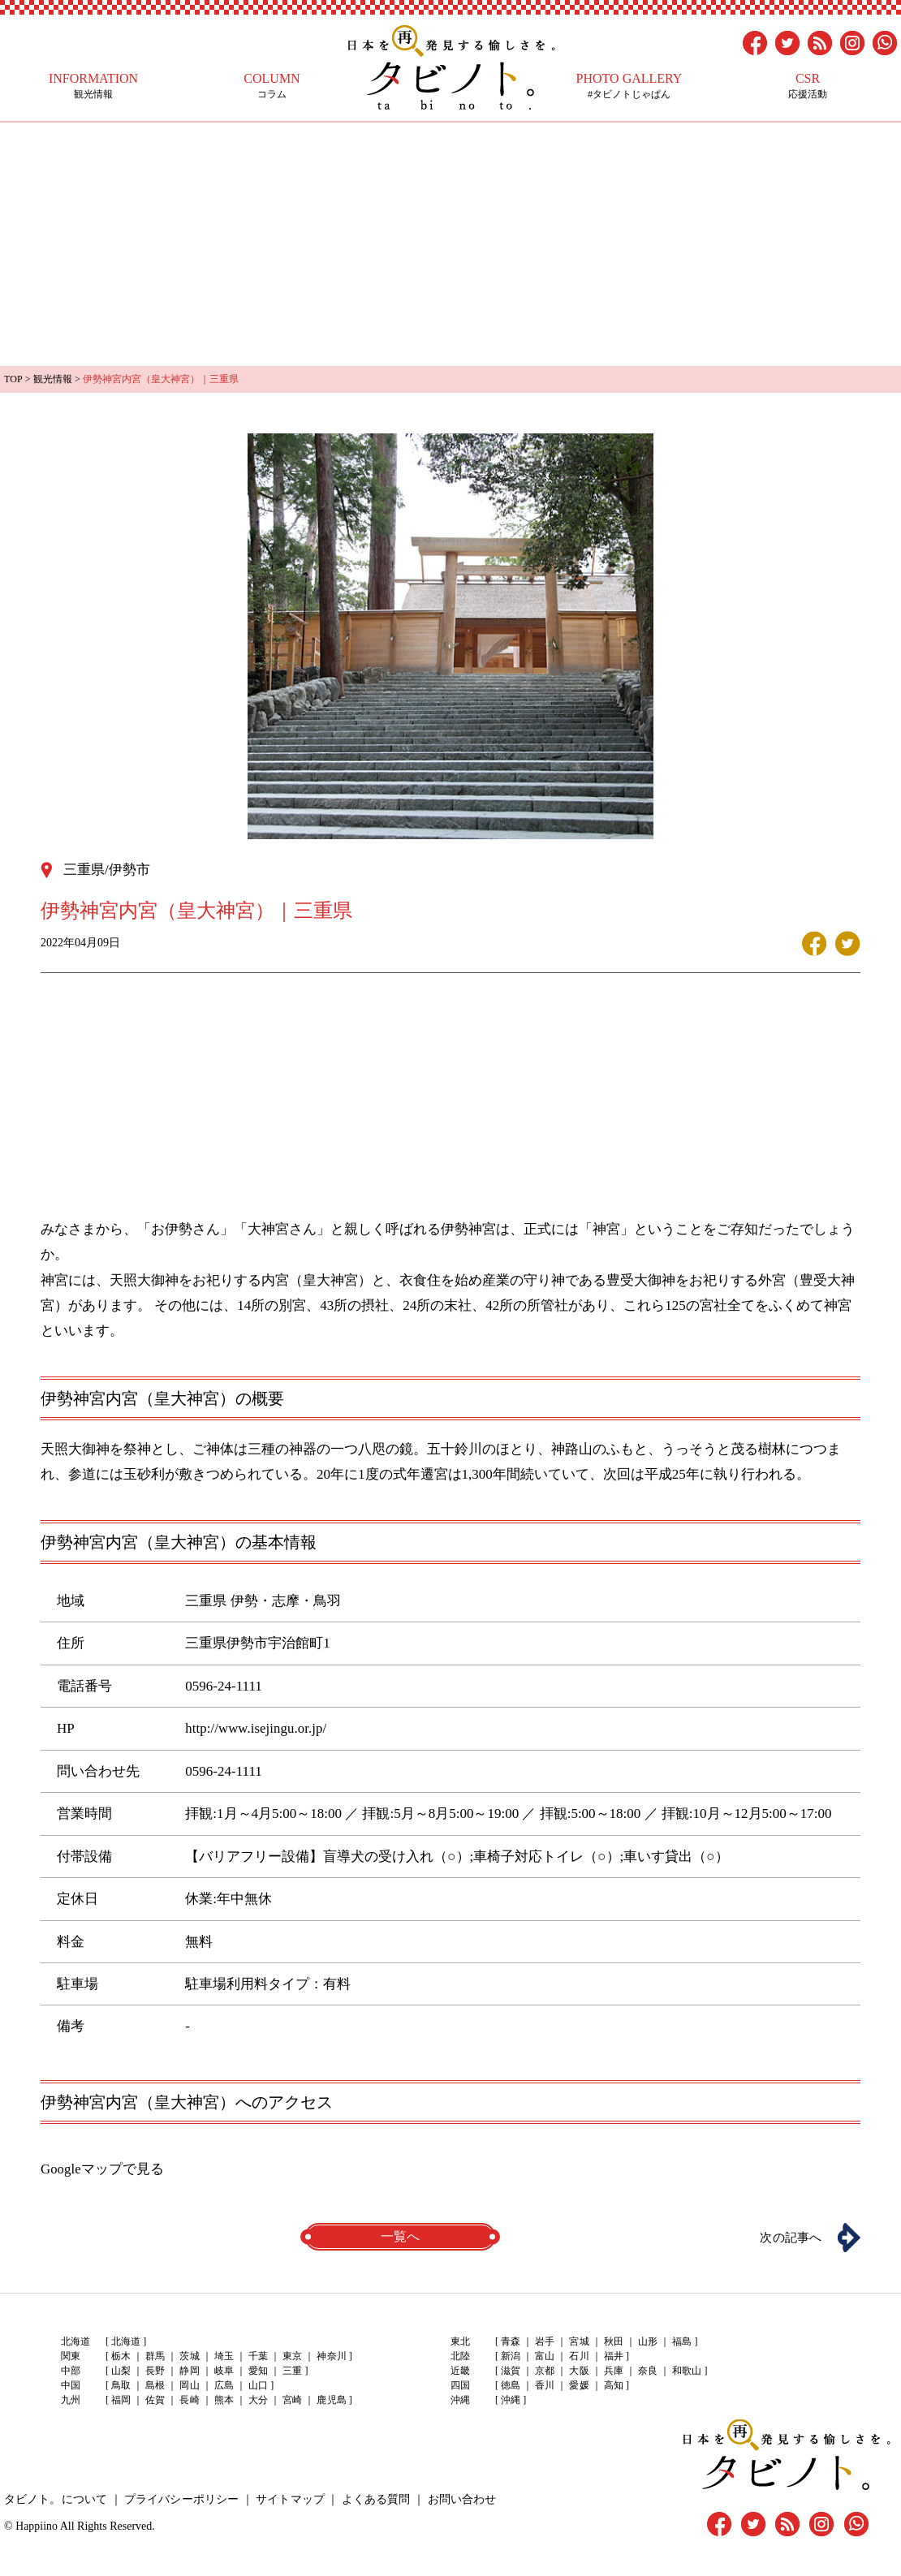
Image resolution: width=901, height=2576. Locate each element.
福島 (681, 2341)
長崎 (189, 2400)
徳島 (510, 2385)
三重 (291, 2370)
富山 (544, 2356)
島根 (155, 2385)
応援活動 (807, 85)
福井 (613, 2356)
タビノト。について (55, 2498)
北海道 (125, 2341)
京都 (544, 2370)
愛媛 (578, 2385)
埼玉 (223, 2356)
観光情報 (93, 85)
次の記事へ (787, 2236)
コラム (272, 85)
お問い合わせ (459, 2498)
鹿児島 (330, 2400)
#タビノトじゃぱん (629, 85)
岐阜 (223, 2370)
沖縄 (510, 2400)
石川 (578, 2356)
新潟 (510, 2356)
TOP (13, 379)
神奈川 (330, 2356)
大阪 (578, 2370)
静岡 (189, 2370)
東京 (291, 2356)
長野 (155, 2370)
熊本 (223, 2400)
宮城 (578, 2341)
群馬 (155, 2356)
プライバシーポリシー (180, 2498)
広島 (223, 2385)
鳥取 (121, 2385)
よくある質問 (373, 2498)
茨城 (189, 2356)
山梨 (121, 2370)
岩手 (544, 2341)
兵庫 (613, 2370)
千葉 (257, 2356)
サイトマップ (288, 2498)
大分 (257, 2400)
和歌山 (686, 2370)
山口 (257, 2385)
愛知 (257, 2370)
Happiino (36, 2525)
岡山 (189, 2385)
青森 (510, 2341)
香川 (544, 2385)
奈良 (647, 2370)
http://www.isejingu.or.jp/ (255, 1727)
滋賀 (510, 2370)
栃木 (121, 2356)
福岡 (121, 2400)
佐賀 (155, 2400)
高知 (613, 2385)
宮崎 (291, 2400)
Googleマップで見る (102, 2168)
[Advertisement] (450, 244)
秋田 (613, 2341)
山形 (647, 2341)
